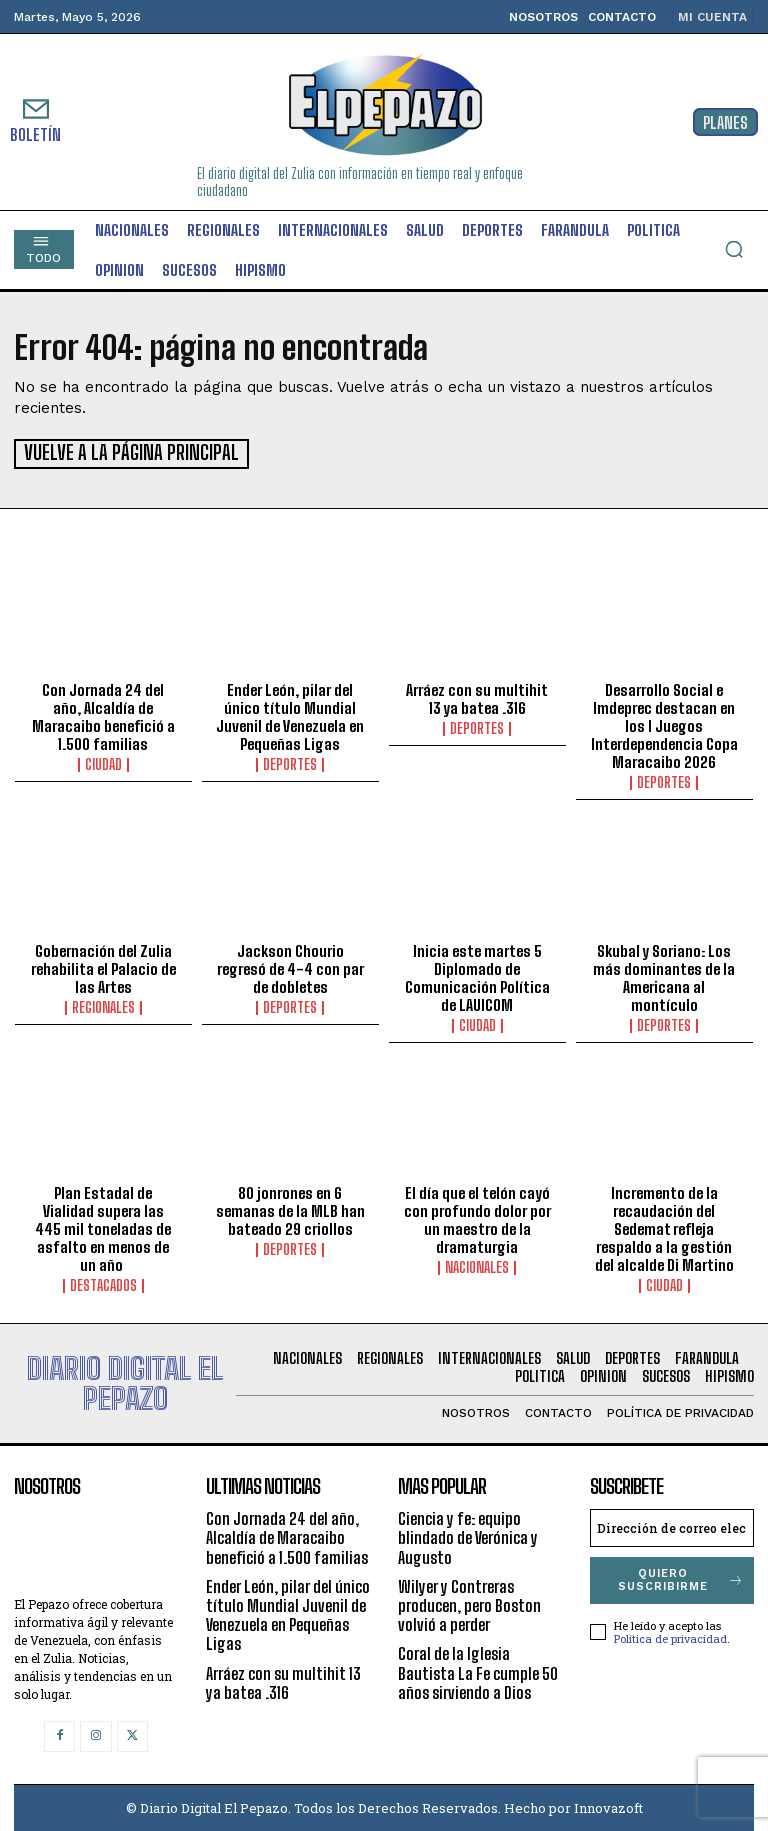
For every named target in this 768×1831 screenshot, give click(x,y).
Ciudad (103, 763)
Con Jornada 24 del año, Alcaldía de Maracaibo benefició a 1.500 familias (103, 715)
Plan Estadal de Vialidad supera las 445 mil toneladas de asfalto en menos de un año (103, 1227)
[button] (734, 249)
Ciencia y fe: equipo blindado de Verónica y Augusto (468, 1535)
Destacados (103, 1284)
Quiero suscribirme (681, 1578)
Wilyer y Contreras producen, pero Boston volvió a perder (469, 1603)
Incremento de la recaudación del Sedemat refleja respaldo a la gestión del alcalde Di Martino (664, 1227)
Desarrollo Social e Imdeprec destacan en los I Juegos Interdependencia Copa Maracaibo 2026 (664, 724)
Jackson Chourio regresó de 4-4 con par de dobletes (290, 966)
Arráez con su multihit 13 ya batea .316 (477, 697)
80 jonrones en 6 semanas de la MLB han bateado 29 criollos (290, 1209)
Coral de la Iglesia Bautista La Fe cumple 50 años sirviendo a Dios (478, 1670)
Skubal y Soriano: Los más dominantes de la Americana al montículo (664, 975)
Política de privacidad (670, 1636)
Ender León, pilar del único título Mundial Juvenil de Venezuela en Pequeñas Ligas (290, 715)
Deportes (290, 763)
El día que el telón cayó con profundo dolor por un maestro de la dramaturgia (477, 1218)
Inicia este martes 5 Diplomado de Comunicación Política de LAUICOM (477, 975)
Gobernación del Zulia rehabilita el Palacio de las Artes (103, 966)
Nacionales (477, 1266)
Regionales (103, 1005)
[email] (672, 1526)
